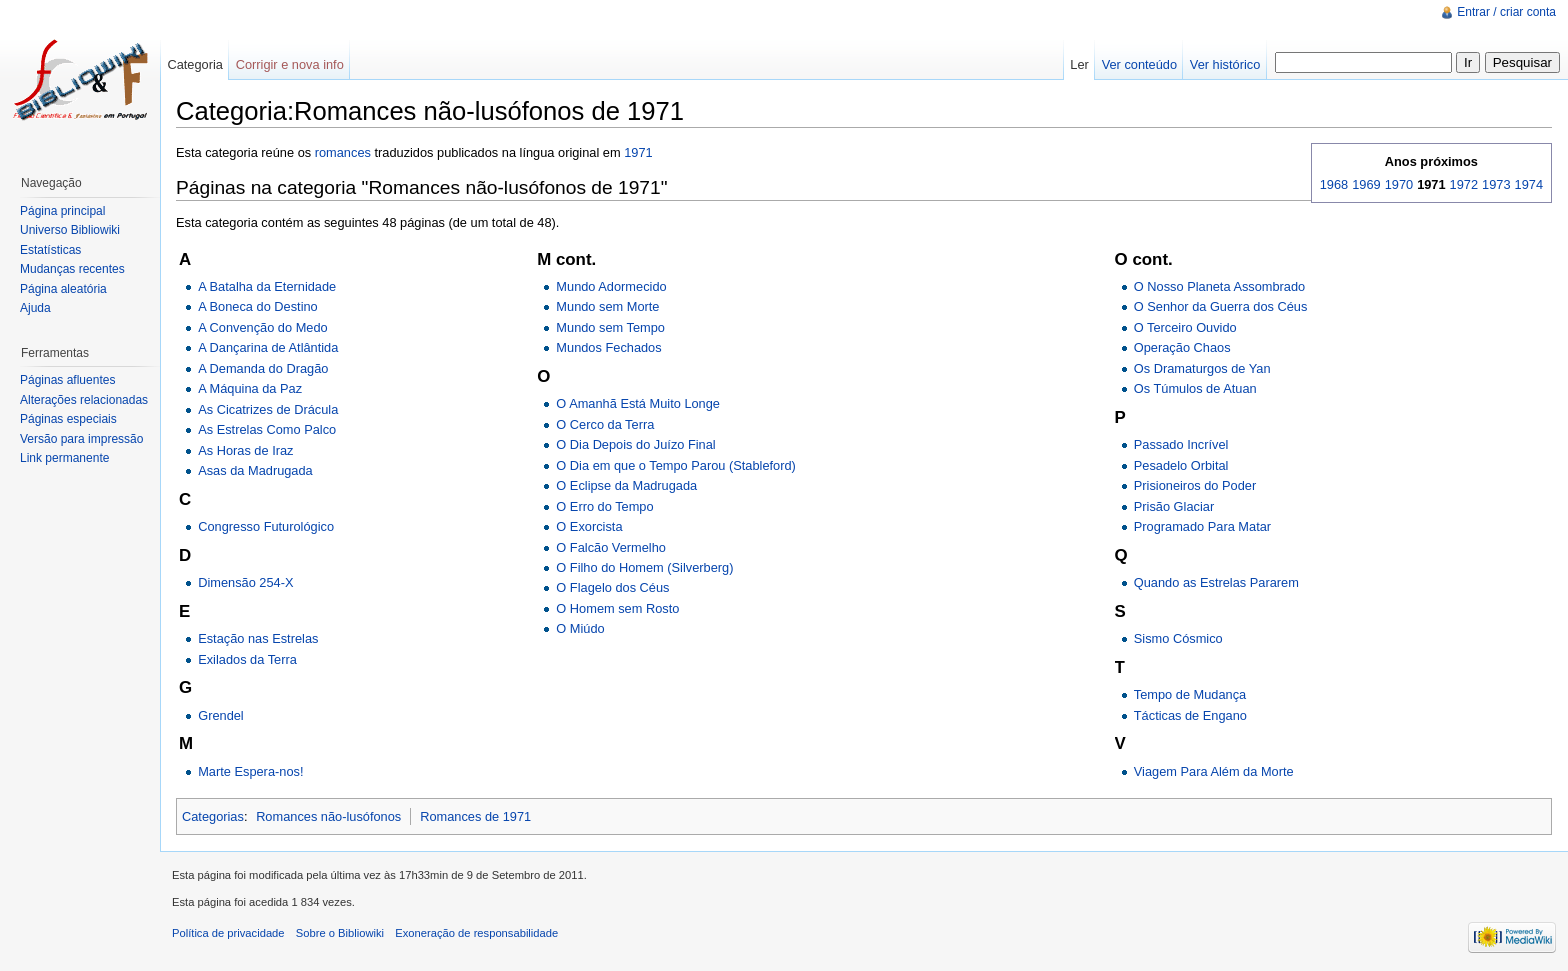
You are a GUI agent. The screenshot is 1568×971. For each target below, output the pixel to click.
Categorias (213, 816)
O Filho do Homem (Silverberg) (644, 567)
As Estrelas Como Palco (267, 429)
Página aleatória (63, 289)
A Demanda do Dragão (263, 368)
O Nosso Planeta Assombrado (1219, 286)
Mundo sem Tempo (610, 327)
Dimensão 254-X (245, 582)
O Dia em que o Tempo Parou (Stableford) (675, 465)
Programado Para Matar (1202, 526)
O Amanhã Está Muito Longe (638, 403)
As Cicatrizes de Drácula (268, 409)
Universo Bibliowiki (70, 230)
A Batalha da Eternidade (267, 286)
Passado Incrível (1181, 444)
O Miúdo (580, 628)
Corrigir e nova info (290, 64)
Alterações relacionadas (84, 400)
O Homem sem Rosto (617, 608)
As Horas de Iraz (245, 450)
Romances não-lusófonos (328, 816)
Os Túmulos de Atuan (1195, 388)
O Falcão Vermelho (611, 547)
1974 (1529, 184)
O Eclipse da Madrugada (626, 485)
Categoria (195, 64)
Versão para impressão (81, 439)
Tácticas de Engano (1190, 715)
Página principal (62, 211)
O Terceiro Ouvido (1185, 327)
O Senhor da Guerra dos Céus (1221, 306)
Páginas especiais (68, 419)
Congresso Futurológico (266, 526)
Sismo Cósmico (1178, 638)
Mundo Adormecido (611, 286)
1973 (1496, 184)
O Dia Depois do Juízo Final (635, 444)
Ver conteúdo (1139, 64)
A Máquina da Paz (250, 388)
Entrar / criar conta (1506, 12)
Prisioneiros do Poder (1195, 485)
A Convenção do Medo (262, 327)
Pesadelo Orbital (1181, 465)
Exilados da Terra (247, 659)
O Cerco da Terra (605, 424)
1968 (1334, 184)
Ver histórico (1225, 64)
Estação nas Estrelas (258, 638)
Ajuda (35, 308)
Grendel (221, 715)
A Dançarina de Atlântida (268, 347)
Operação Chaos (1182, 347)
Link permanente (64, 458)
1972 (1464, 184)
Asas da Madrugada (255, 470)
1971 (638, 152)
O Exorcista (589, 526)
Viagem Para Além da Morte (1214, 771)
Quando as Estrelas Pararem (1216, 582)
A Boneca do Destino (258, 306)
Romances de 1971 (475, 816)
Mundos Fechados (608, 347)
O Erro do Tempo (604, 506)
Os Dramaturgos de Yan (1202, 368)
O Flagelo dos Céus (612, 587)
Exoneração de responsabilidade (476, 933)
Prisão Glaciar (1174, 506)
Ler (1079, 64)
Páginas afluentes (67, 380)
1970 (1399, 184)
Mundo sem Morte (607, 306)
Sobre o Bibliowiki (340, 933)
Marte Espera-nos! (250, 771)
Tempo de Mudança (1190, 694)
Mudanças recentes (72, 269)
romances (343, 152)
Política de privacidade (228, 933)
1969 (1366, 184)
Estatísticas (50, 250)
